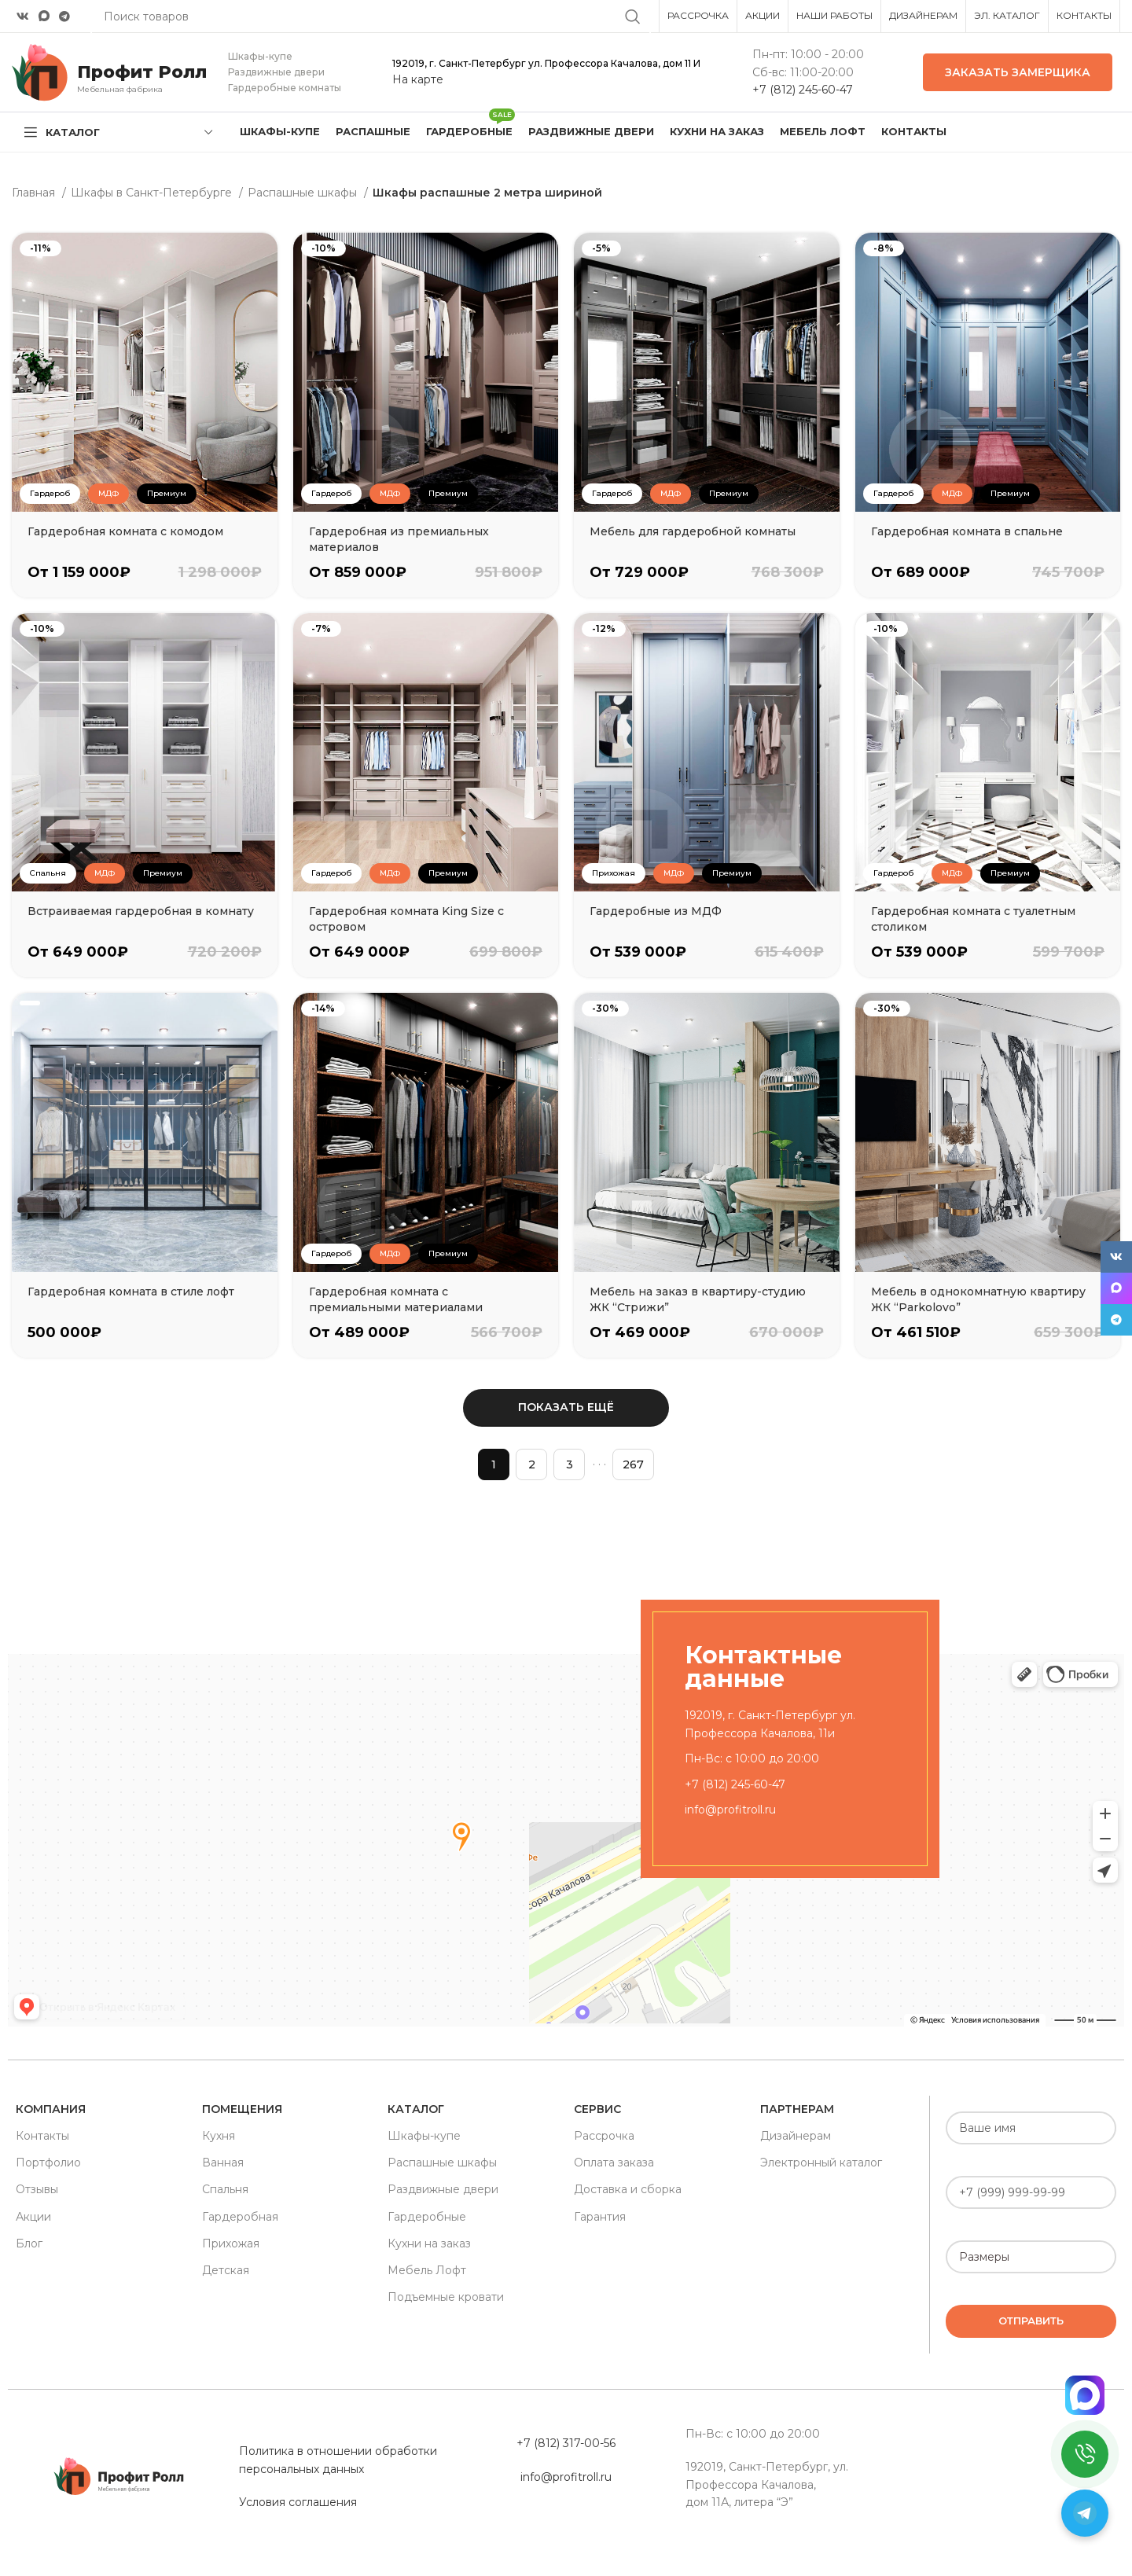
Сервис (597, 2109)
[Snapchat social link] (44, 16)
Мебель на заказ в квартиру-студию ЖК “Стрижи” (698, 1299)
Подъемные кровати (446, 2297)
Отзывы (37, 2189)
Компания (51, 2109)
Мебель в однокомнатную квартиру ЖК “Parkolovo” (978, 1299)
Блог (29, 2243)
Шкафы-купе (424, 2136)
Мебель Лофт (427, 2270)
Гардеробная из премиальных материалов (399, 539)
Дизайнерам (795, 2136)
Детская (225, 2270)
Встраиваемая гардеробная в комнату (141, 911)
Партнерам (797, 2109)
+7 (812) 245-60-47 (802, 90)
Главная (35, 193)
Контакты (42, 2136)
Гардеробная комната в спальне (967, 531)
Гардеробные (427, 2217)
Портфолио (48, 2162)
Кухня (218, 2136)
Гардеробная (240, 2217)
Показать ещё (566, 1407)
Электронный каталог (821, 2162)
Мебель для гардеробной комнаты (693, 531)
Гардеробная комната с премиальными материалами (396, 1299)
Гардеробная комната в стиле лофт (131, 1291)
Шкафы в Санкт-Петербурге (153, 193)
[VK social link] (23, 16)
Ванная (223, 2162)
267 (633, 1464)
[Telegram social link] (64, 16)
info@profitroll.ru (730, 1809)
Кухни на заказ (429, 2243)
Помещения (242, 2109)
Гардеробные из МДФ (656, 911)
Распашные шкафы (304, 193)
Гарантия (600, 2217)
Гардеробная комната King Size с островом (406, 919)
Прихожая (230, 2243)
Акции (33, 2217)
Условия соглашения (298, 2502)
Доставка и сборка (628, 2189)
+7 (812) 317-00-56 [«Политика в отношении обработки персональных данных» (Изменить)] (566, 2443)
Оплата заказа (614, 2162)
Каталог (416, 2109)
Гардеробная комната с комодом (125, 531)
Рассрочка (604, 2136)
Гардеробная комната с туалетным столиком (973, 919)
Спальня (225, 2189)
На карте (417, 79)
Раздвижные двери (443, 2189)
